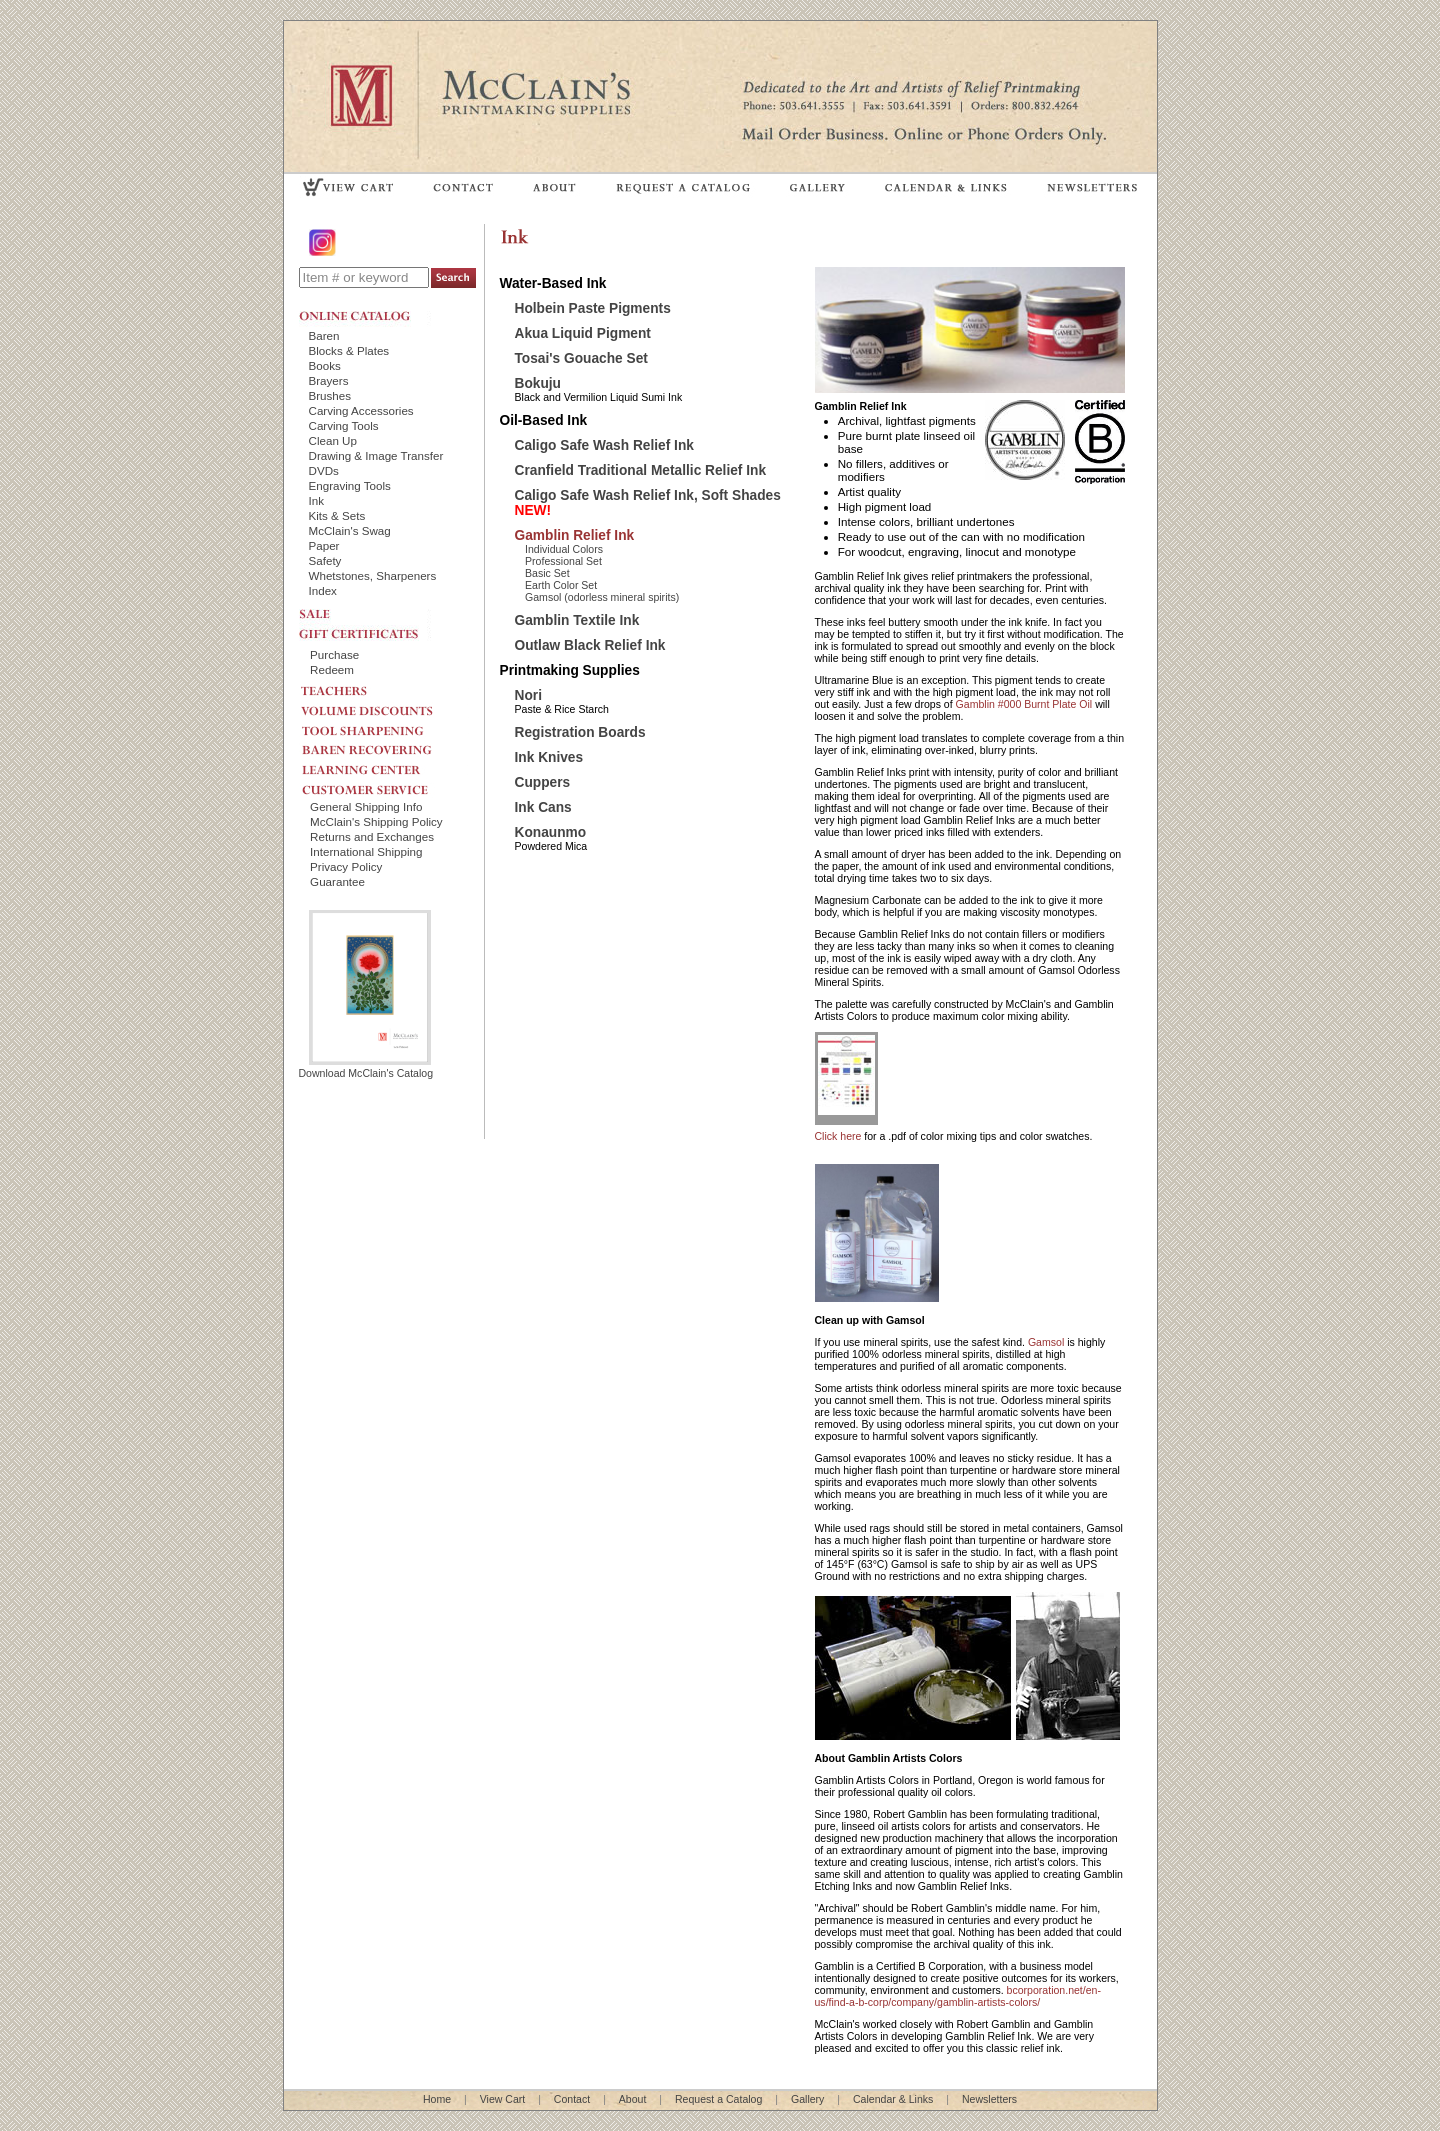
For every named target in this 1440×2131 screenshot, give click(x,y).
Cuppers (543, 782)
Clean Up (333, 440)
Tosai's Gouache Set (581, 358)
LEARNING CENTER (384, 765)
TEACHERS (384, 687)
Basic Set (547, 573)
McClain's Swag (350, 530)
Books (325, 365)
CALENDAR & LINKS (945, 186)
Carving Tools (344, 425)
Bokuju (538, 383)
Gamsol (1046, 1342)
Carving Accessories (361, 410)
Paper (324, 545)
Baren (324, 335)
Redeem (332, 669)
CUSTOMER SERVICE (384, 785)
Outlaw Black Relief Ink (590, 645)
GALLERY (818, 186)
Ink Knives (549, 757)
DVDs (324, 470)
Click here (838, 1136)
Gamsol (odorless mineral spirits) (602, 597)
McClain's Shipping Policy (376, 821)
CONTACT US (464, 186)
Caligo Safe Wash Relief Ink (604, 445)
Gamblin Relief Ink (575, 535)
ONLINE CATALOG (365, 316)
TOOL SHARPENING (384, 725)
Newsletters (989, 2099)
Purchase (334, 654)
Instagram (324, 242)
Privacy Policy (346, 866)
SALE (365, 612)
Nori (528, 695)
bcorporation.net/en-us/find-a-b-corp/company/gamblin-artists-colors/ (958, 1996)
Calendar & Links (893, 2099)
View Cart (503, 2099)
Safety (325, 560)
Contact (572, 2099)
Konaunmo (551, 832)
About (633, 2099)
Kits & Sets (337, 515)
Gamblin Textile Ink (577, 620)
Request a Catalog (718, 2099)
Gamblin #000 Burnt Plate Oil (1024, 704)
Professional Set (563, 561)
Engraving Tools (350, 485)
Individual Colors (564, 549)
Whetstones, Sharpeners (373, 575)
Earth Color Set (561, 585)
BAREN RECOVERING (384, 745)
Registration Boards (580, 732)
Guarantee (337, 881)
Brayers (329, 380)
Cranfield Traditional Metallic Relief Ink (641, 470)
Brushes (330, 395)
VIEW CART (349, 186)
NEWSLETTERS (1091, 186)
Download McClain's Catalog (366, 1067)
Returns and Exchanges (372, 836)
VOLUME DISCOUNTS (384, 706)
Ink (317, 500)
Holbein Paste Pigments (593, 308)
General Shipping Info (366, 806)
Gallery (807, 2099)
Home (437, 2099)
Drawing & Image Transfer (376, 455)
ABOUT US (555, 186)
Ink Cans (543, 807)
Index (323, 590)
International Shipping (366, 851)
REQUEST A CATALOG (683, 186)
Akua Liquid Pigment (583, 333)
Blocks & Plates (349, 350)
